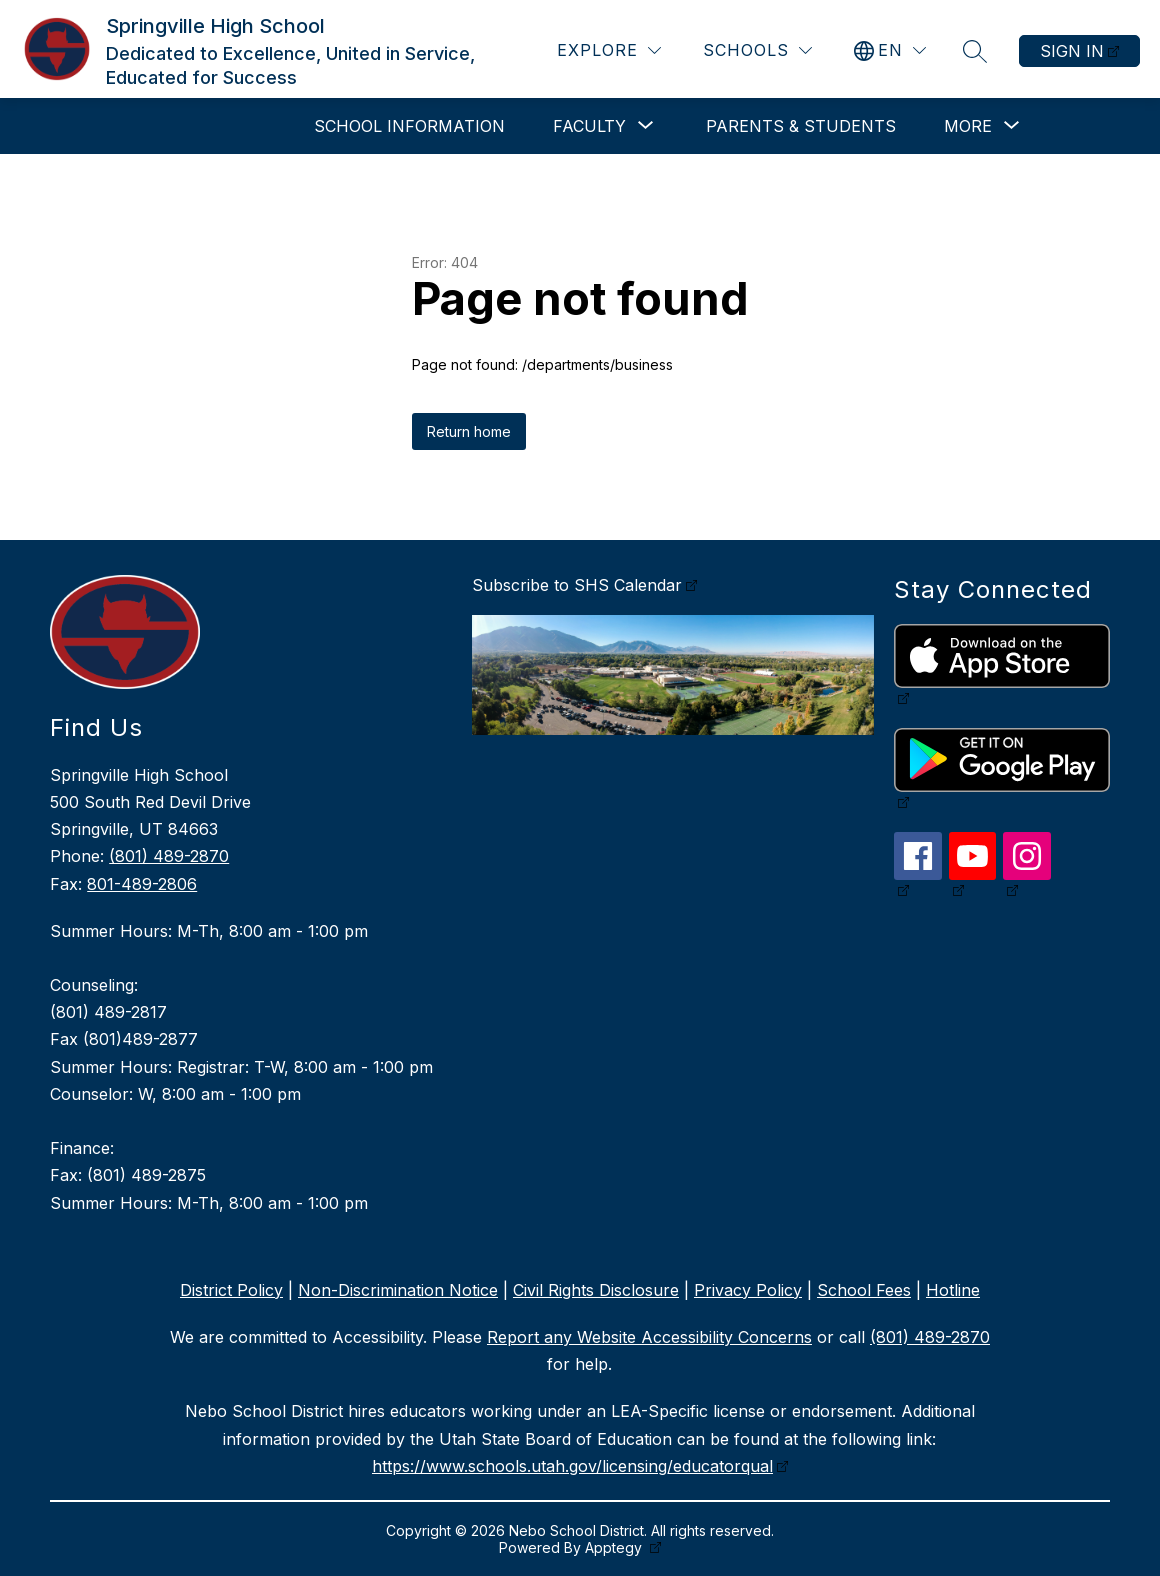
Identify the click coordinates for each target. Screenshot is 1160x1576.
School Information (409, 126)
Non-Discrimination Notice (398, 1290)
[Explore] (609, 50)
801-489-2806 (142, 884)
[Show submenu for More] (968, 126)
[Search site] (975, 51)
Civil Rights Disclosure (596, 1290)
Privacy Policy (748, 1290)
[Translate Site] (890, 50)
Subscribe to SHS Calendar (577, 585)
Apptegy (615, 1547)
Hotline (953, 1290)
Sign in (1072, 51)
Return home (469, 431)
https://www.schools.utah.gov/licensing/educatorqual (572, 1466)
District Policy (231, 1290)
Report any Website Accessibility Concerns (649, 1337)
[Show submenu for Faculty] (589, 126)
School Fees (864, 1290)
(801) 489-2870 (169, 856)
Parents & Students (801, 126)
